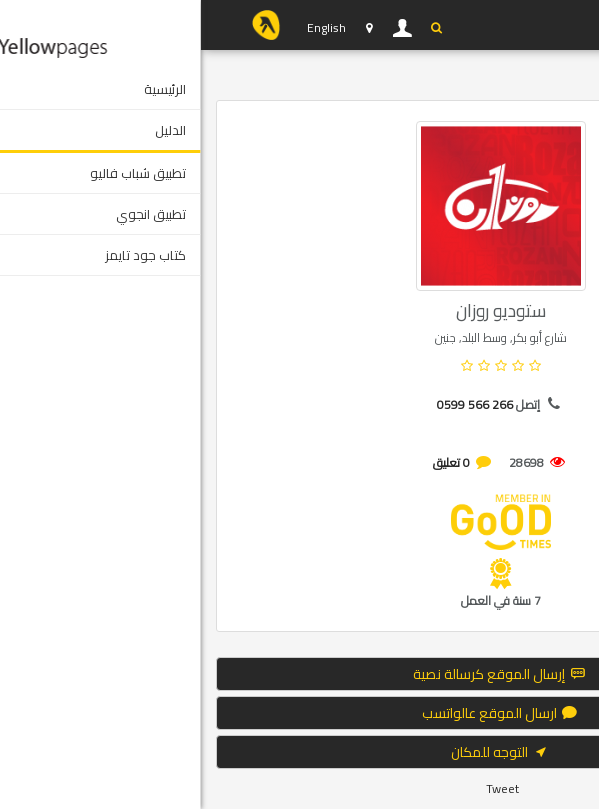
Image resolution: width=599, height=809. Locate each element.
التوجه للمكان (300, 752)
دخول (202, 28)
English (125, 27)
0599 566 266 (274, 404)
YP (65, 25)
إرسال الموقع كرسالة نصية (299, 674)
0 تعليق (250, 462)
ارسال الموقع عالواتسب (300, 713)
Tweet (301, 788)
